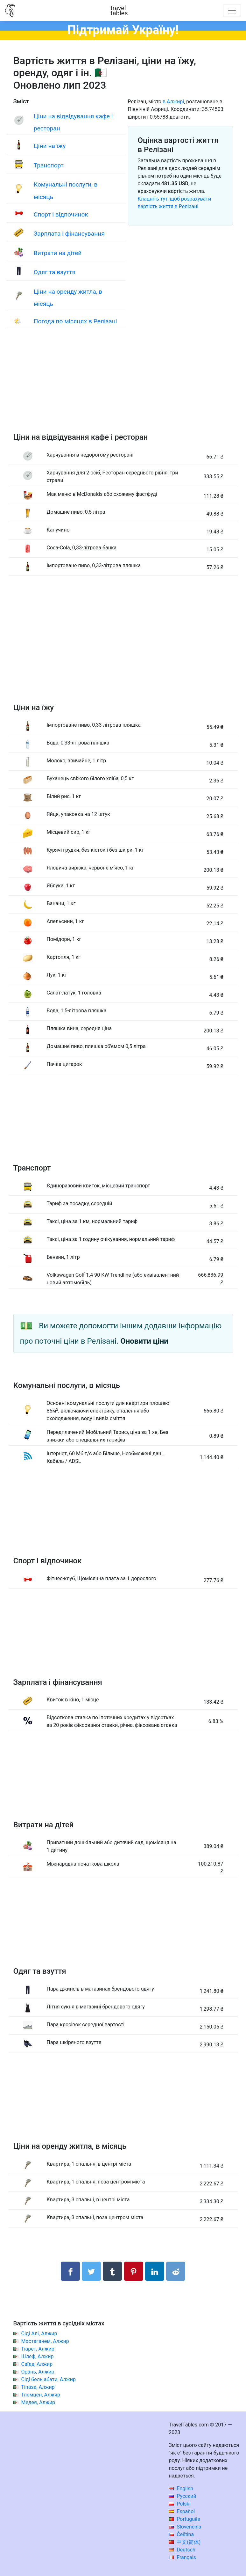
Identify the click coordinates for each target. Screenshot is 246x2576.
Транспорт (49, 165)
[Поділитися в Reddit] (175, 2271)
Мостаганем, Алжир (45, 2341)
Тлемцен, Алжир (40, 2395)
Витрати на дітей (58, 253)
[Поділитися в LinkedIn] (154, 2271)
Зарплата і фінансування (69, 233)
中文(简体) (184, 2542)
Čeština (181, 2534)
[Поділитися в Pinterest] (133, 2271)
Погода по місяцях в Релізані (75, 321)
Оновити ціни (144, 1341)
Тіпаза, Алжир (38, 2387)
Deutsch (182, 2550)
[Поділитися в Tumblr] (112, 2271)
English (181, 2488)
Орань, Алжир (37, 2372)
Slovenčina (185, 2527)
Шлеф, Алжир (37, 2356)
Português (184, 2519)
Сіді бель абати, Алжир (48, 2379)
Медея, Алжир (38, 2402)
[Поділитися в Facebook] (70, 2271)
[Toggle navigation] (232, 10)
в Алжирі (173, 102)
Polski (179, 2504)
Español (182, 2511)
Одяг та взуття (54, 272)
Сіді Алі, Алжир (39, 2333)
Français (182, 2557)
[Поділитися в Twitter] (91, 2271)
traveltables (119, 10)
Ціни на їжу (50, 146)
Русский (182, 2496)
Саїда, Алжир (37, 2364)
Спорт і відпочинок (61, 214)
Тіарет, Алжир (37, 2349)
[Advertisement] (123, 387)
